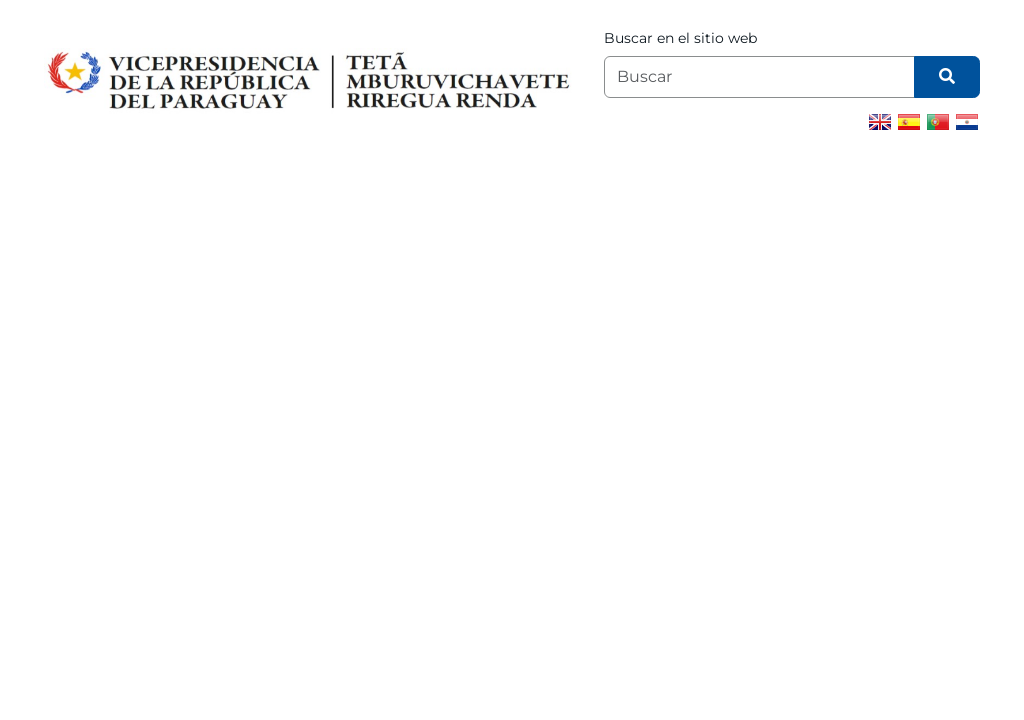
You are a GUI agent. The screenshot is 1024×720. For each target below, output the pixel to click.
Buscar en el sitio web (680, 38)
